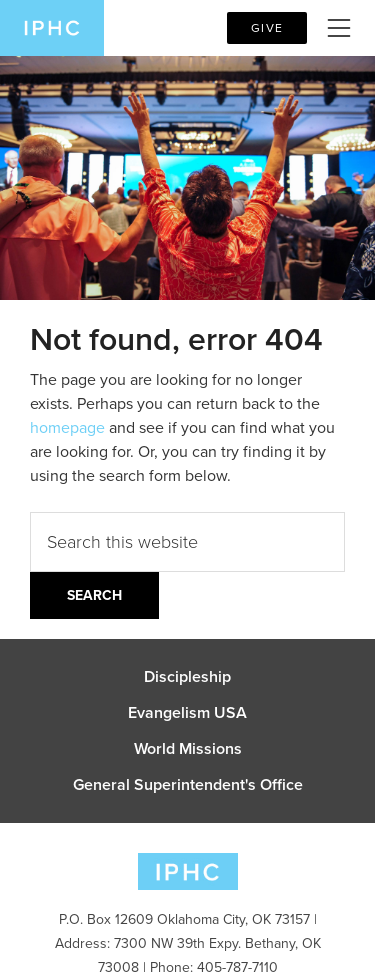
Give (267, 28)
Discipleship (187, 677)
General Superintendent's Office (188, 785)
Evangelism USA (187, 713)
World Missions (188, 749)
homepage (67, 427)
